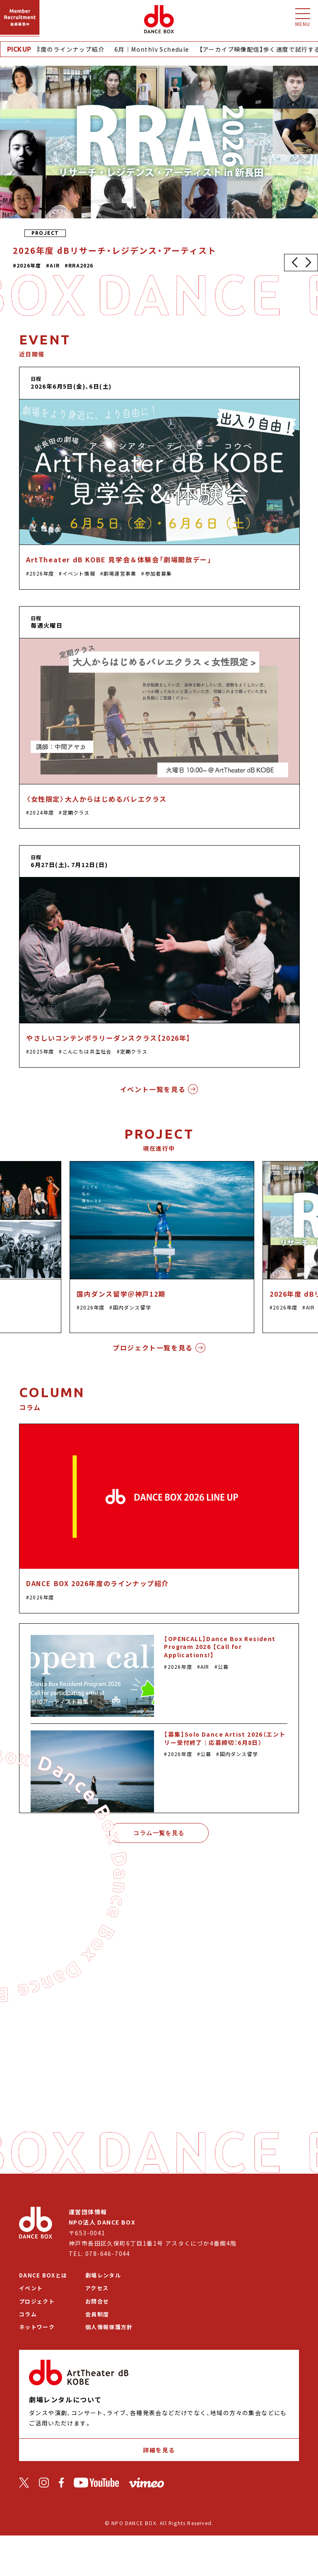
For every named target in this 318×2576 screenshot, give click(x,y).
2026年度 (41, 573)
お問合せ (97, 2301)
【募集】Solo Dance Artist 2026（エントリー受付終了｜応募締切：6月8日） (224, 1738)
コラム (28, 2314)
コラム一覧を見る (158, 1833)
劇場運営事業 (120, 573)
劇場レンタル (103, 2275)
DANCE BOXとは (43, 2275)
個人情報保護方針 (108, 2327)
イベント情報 (79, 573)
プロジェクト (37, 2301)
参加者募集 (158, 573)
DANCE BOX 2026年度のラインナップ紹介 (97, 1583)
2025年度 (41, 1051)
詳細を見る (159, 2450)
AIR (310, 1307)
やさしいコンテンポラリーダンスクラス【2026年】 (108, 1038)
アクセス (96, 2288)
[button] (294, 262)
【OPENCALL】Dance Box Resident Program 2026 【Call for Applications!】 (219, 1646)
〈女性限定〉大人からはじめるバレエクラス (96, 799)
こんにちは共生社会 (87, 1051)
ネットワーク (37, 2327)
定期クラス (76, 812)
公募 (223, 1666)
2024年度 (41, 812)
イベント (31, 2288)
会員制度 (97, 2314)
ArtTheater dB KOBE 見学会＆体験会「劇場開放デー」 (119, 559)
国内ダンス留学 (132, 1307)
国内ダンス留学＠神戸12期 (121, 1294)
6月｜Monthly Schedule (155, 49)
